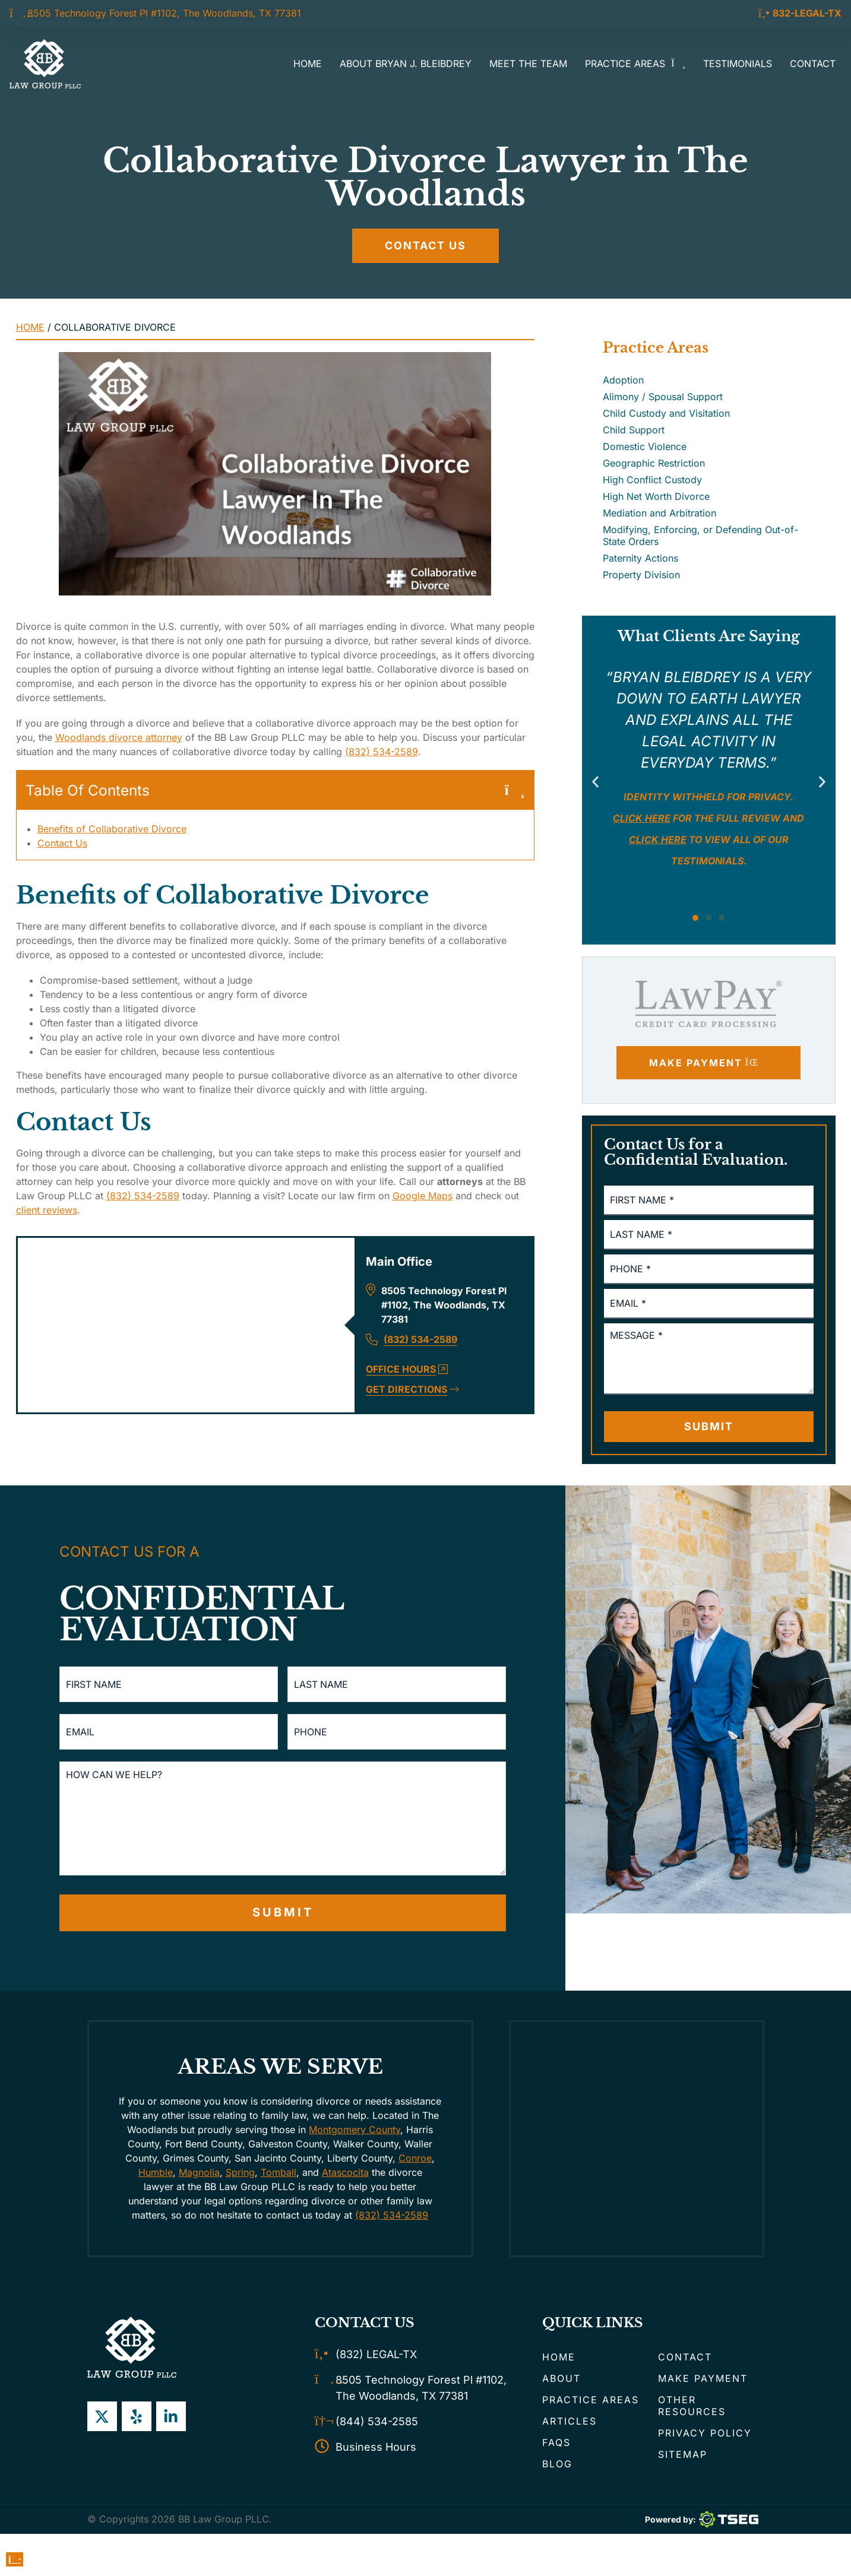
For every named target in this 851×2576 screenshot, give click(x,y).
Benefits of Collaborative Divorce (111, 829)
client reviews (46, 1210)
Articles (569, 2421)
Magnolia (199, 2172)
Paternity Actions (640, 558)
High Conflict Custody (652, 480)
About (561, 2378)
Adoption (623, 380)
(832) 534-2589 (381, 752)
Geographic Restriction (654, 463)
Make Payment (703, 2378)
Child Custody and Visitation (666, 413)
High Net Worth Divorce (656, 496)
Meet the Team (528, 63)
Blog (557, 2464)
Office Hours (407, 1370)
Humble (155, 2172)
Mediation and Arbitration (659, 513)
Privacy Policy (705, 2433)
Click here (641, 818)
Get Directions (412, 1390)
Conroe (415, 2158)
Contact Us (62, 844)
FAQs (556, 2442)
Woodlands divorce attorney (118, 737)
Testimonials (737, 63)
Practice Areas (635, 63)
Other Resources (692, 2405)
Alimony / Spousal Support (663, 397)
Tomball (278, 2172)
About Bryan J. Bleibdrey (406, 63)
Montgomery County (354, 2129)
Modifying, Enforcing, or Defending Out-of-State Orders (700, 535)
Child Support (634, 430)
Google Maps (423, 1196)
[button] (595, 782)
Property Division (641, 575)
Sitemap (682, 2454)
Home (307, 63)
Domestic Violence (645, 446)
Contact (813, 63)
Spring (240, 2172)
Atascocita (345, 2172)
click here (658, 839)
